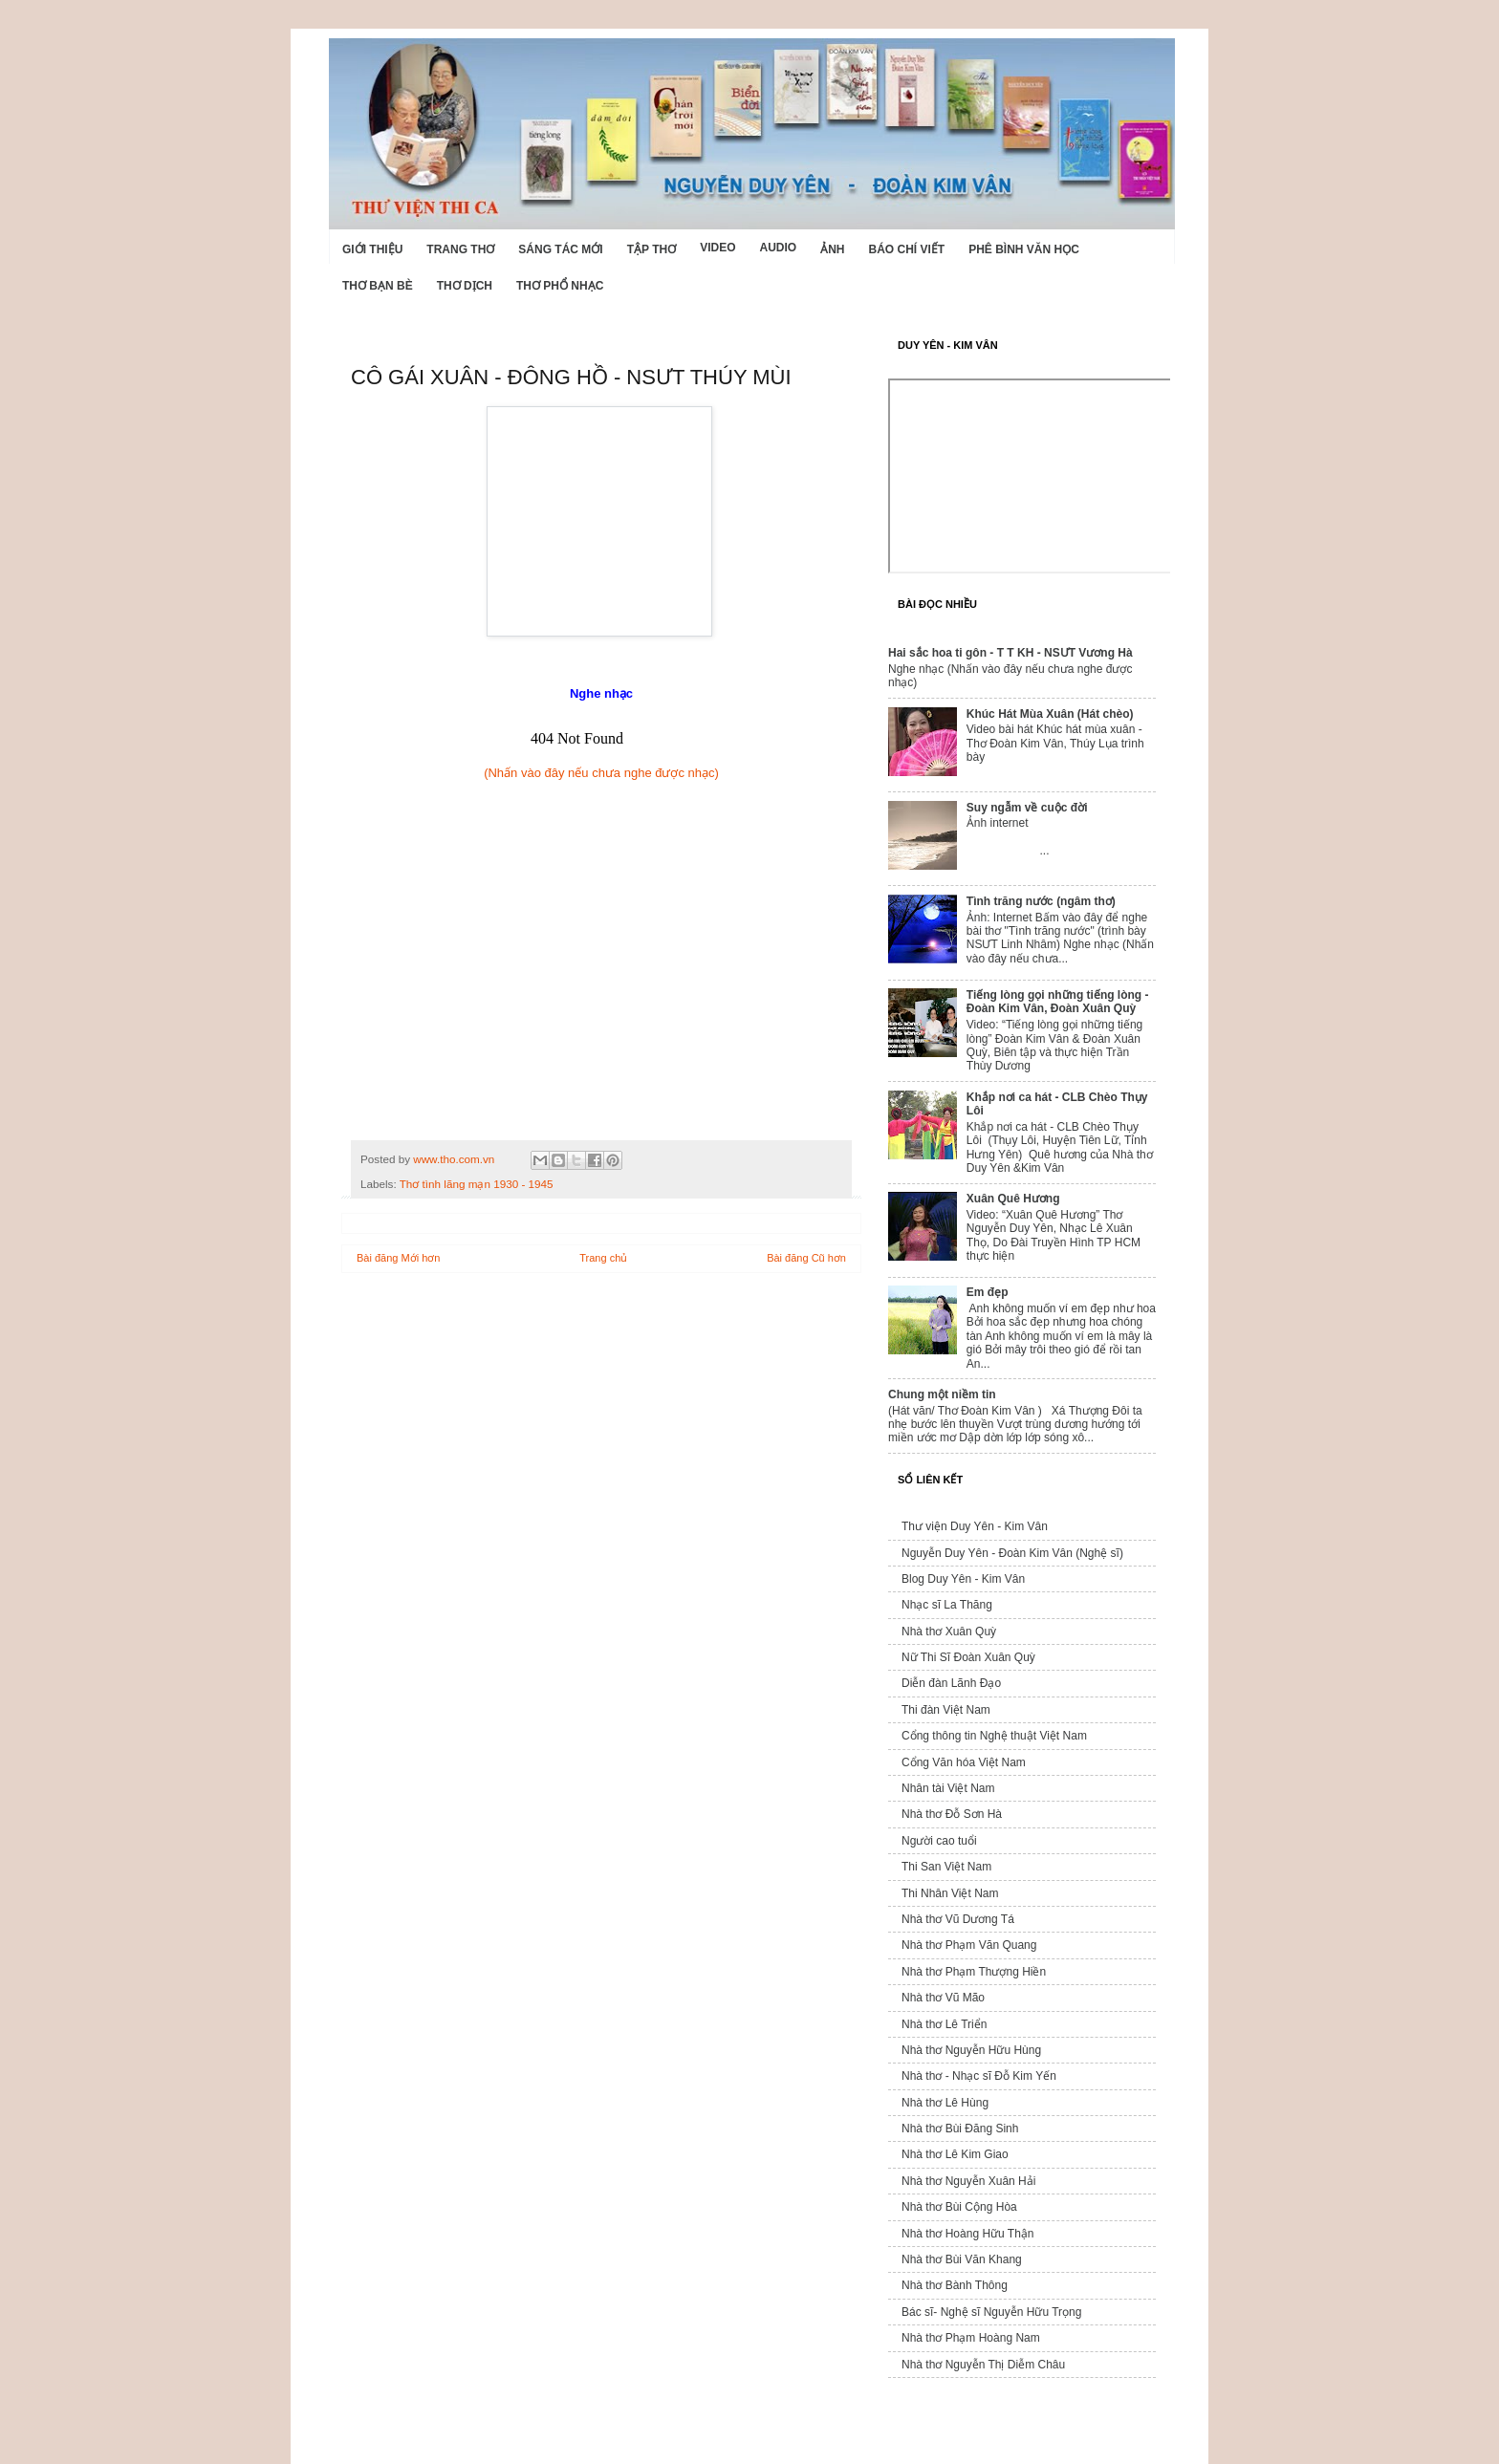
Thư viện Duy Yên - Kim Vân (975, 1526)
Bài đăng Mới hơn (398, 1258)
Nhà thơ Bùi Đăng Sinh (960, 2128)
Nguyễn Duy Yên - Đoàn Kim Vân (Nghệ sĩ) (1012, 1553)
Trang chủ (603, 1258)
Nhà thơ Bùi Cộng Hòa (959, 2207)
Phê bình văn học (1023, 249)
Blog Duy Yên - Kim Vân (963, 1579)
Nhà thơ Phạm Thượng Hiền (974, 1971)
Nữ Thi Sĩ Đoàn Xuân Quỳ (968, 1657)
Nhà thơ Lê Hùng (945, 2102)
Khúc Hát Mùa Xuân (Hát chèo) (1050, 714)
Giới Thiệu (372, 249)
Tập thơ (651, 249)
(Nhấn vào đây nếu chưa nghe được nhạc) (601, 773)
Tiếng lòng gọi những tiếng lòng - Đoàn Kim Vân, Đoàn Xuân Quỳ (1058, 1001)
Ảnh (832, 249)
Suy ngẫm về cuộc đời (1027, 807)
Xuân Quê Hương (1013, 1198)
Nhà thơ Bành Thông (955, 2285)
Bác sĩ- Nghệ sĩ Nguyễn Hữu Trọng (991, 2312)
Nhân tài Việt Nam (948, 1788)
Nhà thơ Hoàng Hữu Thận (968, 2233)
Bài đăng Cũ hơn (806, 1258)
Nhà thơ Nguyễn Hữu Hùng (971, 2050)
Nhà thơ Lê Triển (944, 2024)
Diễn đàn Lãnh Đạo (951, 1683)
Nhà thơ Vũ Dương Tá (958, 1919)
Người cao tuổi (939, 1841)
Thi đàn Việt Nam (946, 1710)
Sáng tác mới (560, 249)
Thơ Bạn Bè (377, 285)
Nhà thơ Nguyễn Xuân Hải (968, 2181)
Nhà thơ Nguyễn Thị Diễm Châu (983, 2364)
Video (717, 247)
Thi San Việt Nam (946, 1866)
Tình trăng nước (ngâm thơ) (1041, 901)
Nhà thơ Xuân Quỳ (949, 1631)
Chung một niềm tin (942, 1394)
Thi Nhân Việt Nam (950, 1893)
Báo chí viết (907, 249)
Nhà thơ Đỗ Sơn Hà (952, 1814)
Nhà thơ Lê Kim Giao (955, 2154)
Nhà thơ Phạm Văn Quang (969, 1945)
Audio (777, 247)
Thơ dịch (464, 285)
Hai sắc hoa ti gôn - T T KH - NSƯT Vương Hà (1010, 652)
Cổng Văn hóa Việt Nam (964, 1762)
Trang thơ (460, 249)
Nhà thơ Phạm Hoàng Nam (971, 2338)
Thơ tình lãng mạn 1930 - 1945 (477, 1184)
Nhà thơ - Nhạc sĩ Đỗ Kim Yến (979, 2076)
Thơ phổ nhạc (559, 285)
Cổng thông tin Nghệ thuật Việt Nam (994, 1735)
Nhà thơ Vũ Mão (943, 1997)
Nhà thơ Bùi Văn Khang (962, 2259)
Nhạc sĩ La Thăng (947, 1604)
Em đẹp (988, 1292)
